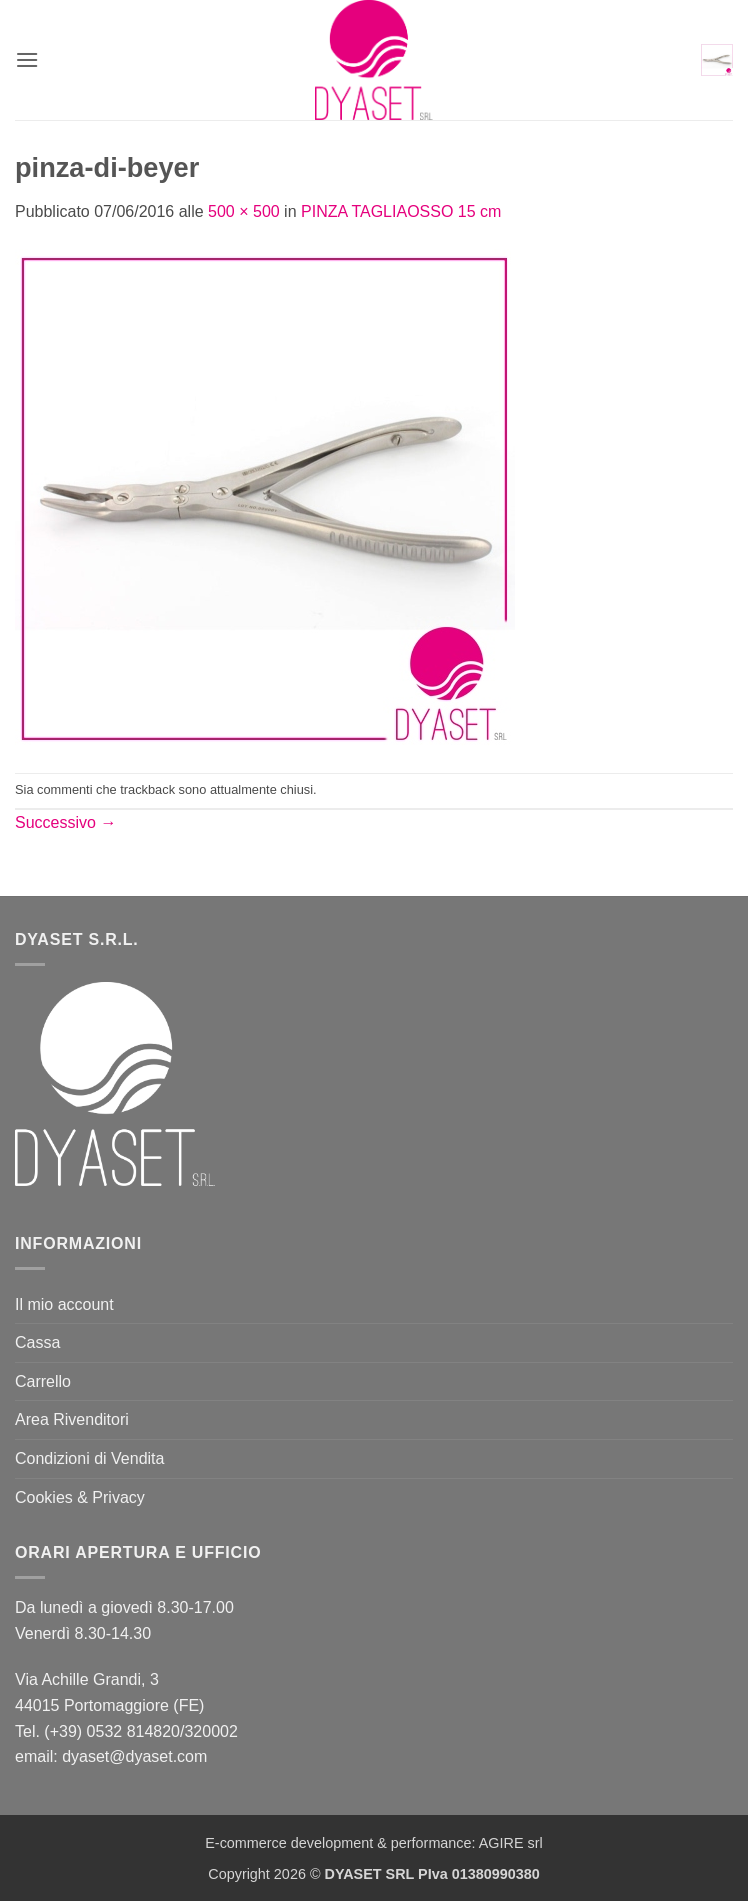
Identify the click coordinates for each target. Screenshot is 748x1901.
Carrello (43, 1381)
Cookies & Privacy (80, 1497)
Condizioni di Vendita (89, 1458)
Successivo (65, 822)
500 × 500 (244, 211)
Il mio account (64, 1304)
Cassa (37, 1342)
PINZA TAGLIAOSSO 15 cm (401, 211)
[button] (27, 59)
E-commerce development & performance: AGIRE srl (374, 1843)
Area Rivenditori (72, 1419)
